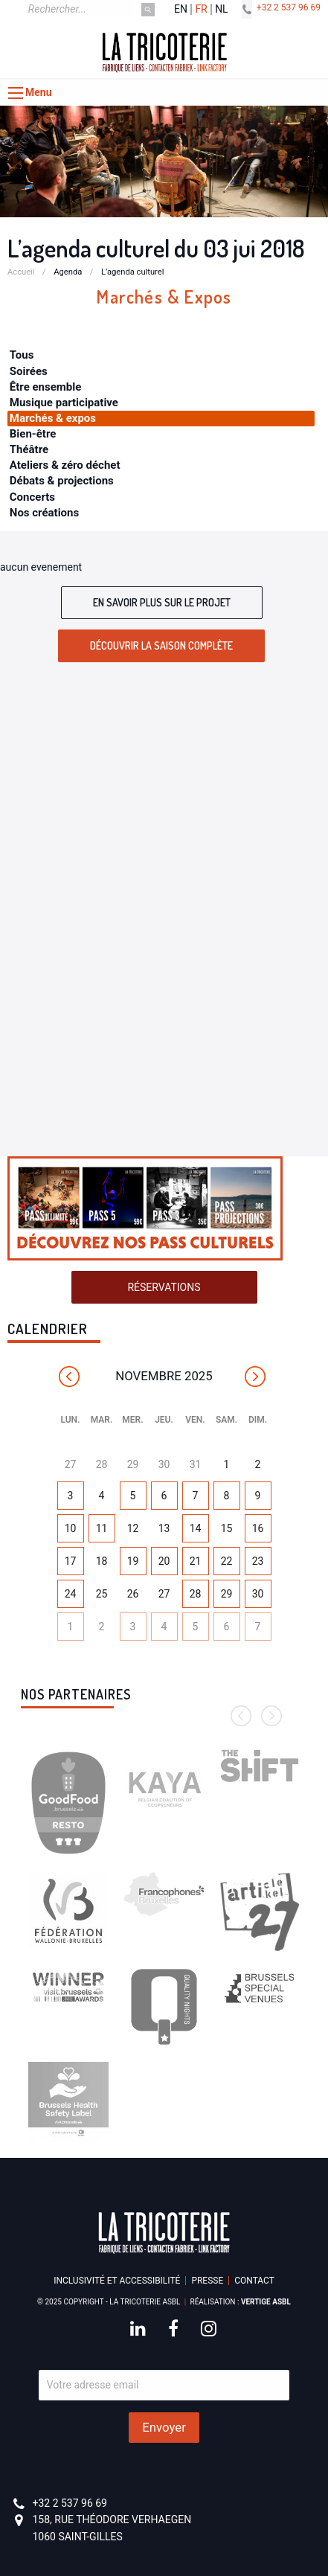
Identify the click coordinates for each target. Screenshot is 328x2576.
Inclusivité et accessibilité (117, 2280)
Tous (22, 355)
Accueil (21, 272)
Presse (207, 2280)
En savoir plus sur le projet (162, 602)
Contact (254, 2280)
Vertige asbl (266, 2302)
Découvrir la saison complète (161, 645)
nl (221, 9)
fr (201, 9)
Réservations (163, 1287)
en (180, 9)
